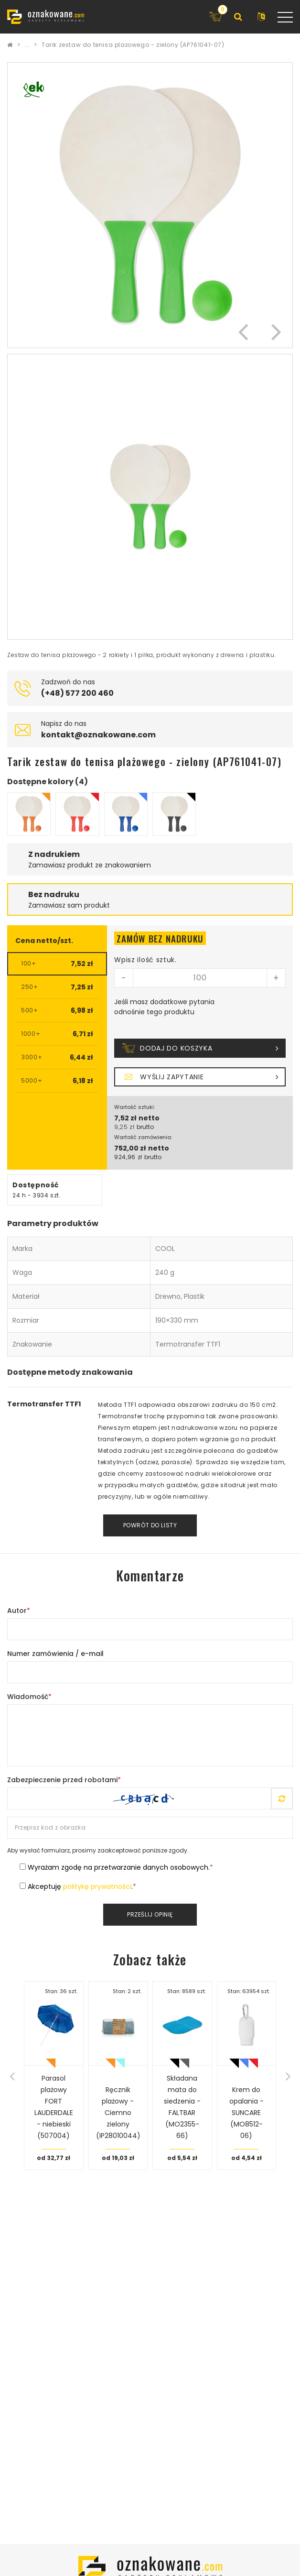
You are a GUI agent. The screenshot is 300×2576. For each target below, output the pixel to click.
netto (149, 1118)
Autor (18, 1610)
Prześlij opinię (150, 1914)
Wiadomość (29, 1696)
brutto (145, 1127)
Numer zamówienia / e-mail (55, 1653)
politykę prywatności (97, 1886)
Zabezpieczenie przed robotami (64, 1780)
